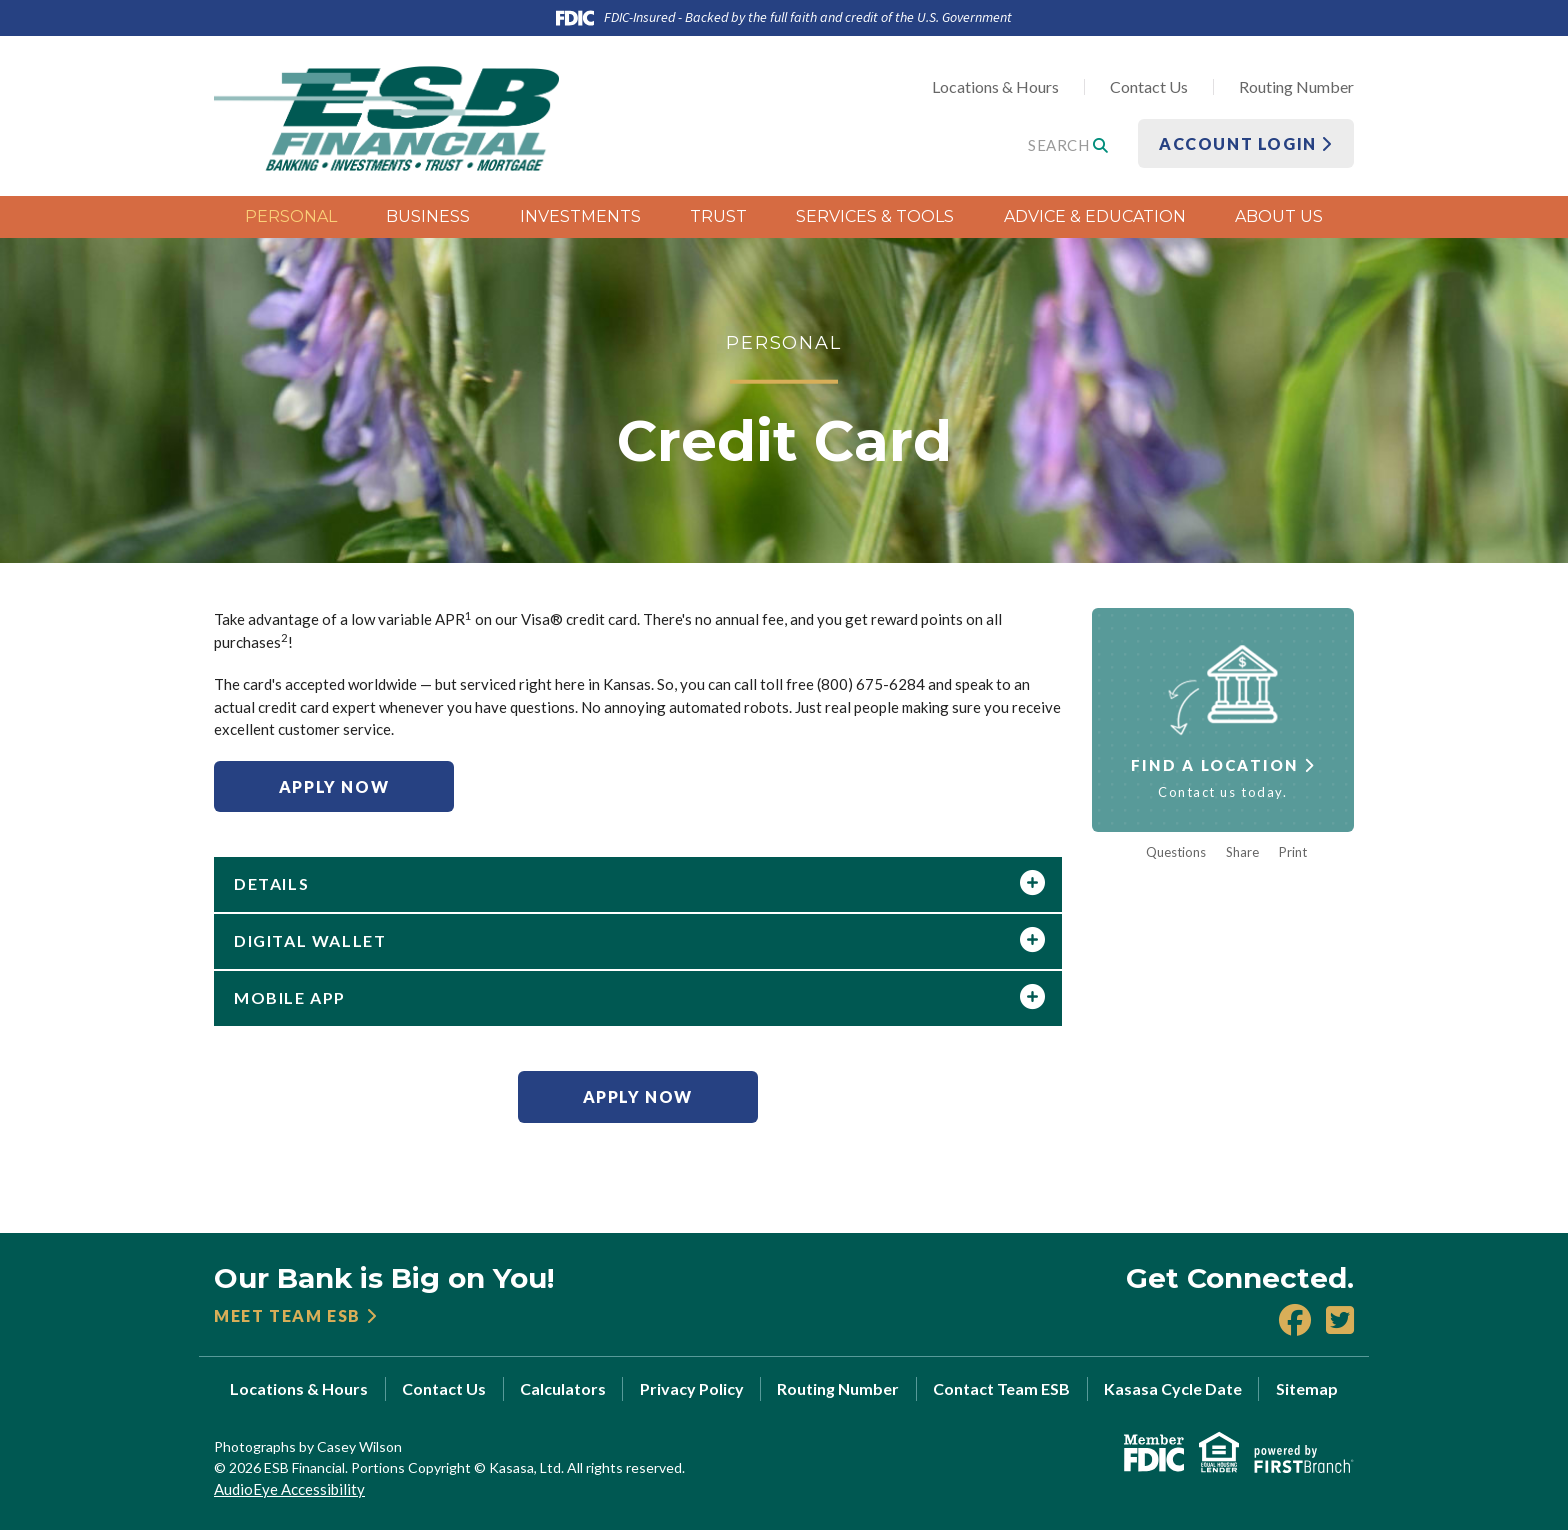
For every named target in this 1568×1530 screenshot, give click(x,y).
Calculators (563, 1388)
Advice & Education (1095, 216)
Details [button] (271, 883)
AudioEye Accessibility (289, 1489)
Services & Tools (875, 216)
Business (428, 216)
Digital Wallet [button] (310, 940)
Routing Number (1296, 86)
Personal (291, 216)
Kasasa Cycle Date (1173, 1388)
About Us (1279, 216)
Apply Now (334, 786)
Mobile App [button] (290, 997)
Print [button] (1293, 852)
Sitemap (1307, 1388)
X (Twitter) (1340, 1320)
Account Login (1246, 143)
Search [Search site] (1068, 145)
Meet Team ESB (287, 1315)
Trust (718, 216)
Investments (580, 216)
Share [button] (1242, 852)
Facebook (1295, 1320)
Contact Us (1149, 86)
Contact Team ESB (1001, 1388)
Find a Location (1215, 765)
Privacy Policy (692, 1388)
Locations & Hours (995, 86)
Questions (1176, 852)
